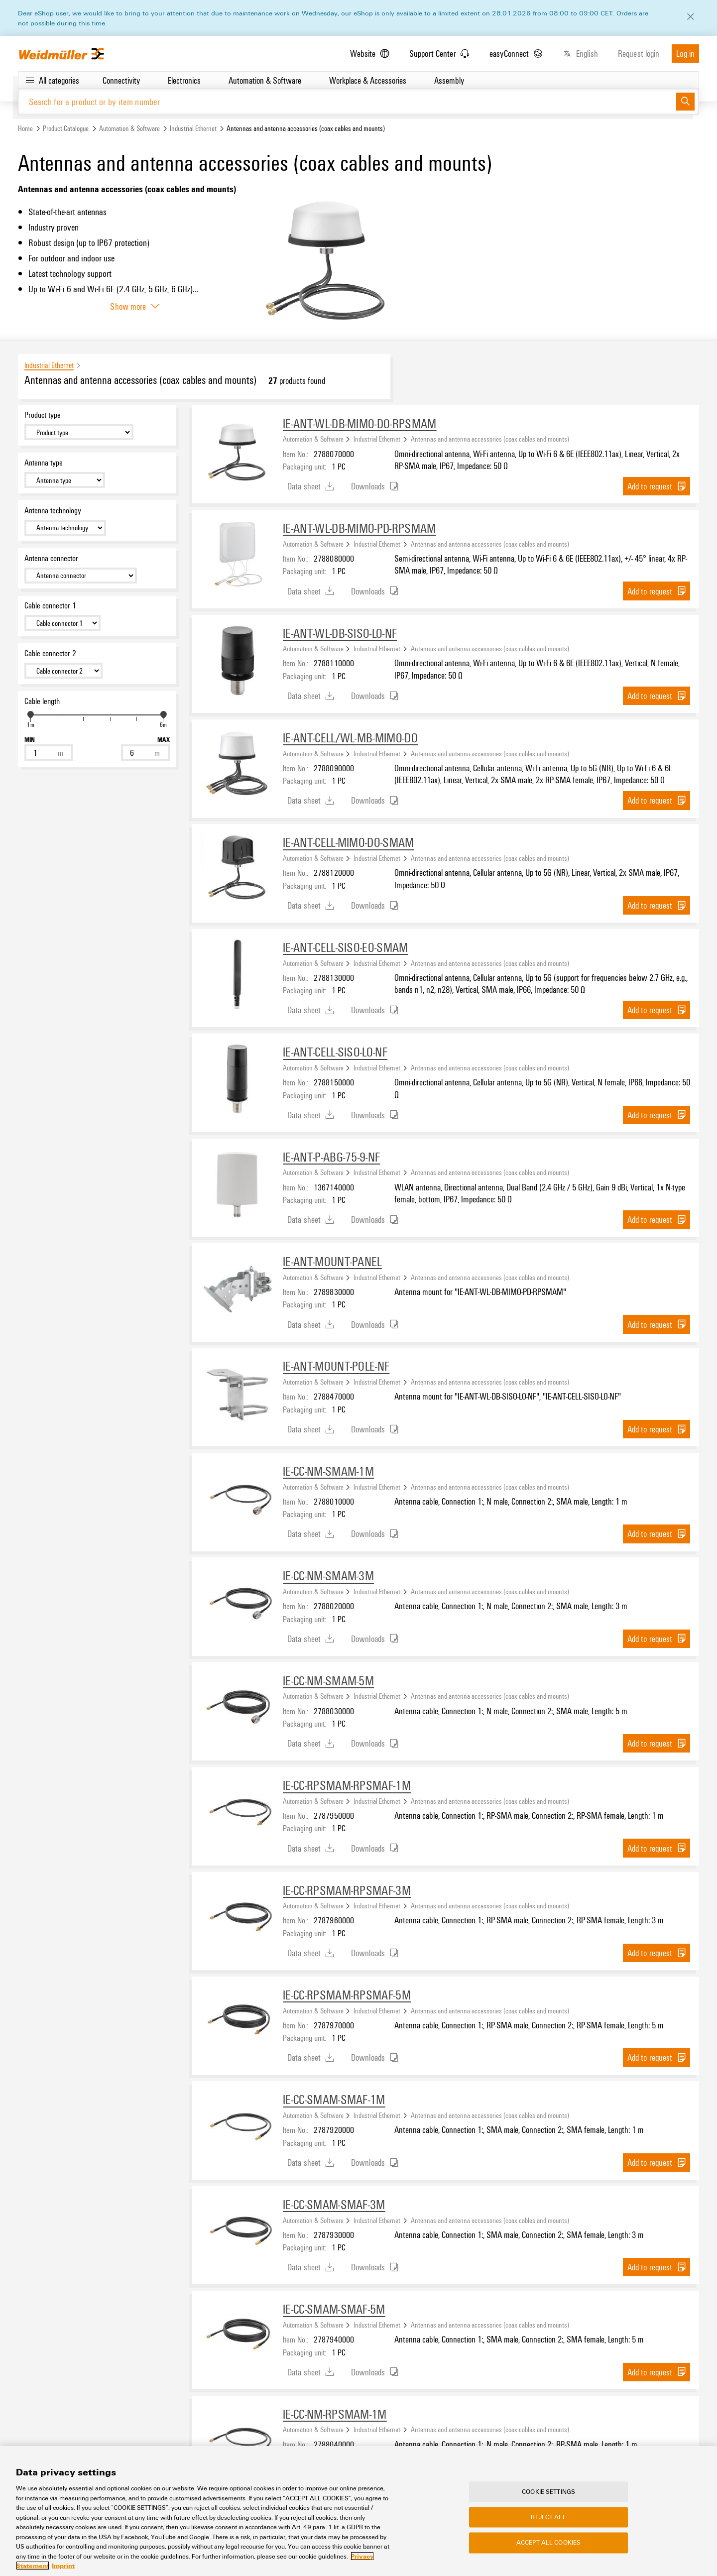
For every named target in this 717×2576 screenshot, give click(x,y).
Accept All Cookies (548, 2543)
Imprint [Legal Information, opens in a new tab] (63, 2566)
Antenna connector (51, 558)
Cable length (42, 701)
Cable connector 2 (50, 653)
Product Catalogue (66, 128)
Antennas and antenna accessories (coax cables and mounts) (490, 439)
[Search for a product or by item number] (347, 102)
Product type (42, 415)
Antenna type (43, 463)
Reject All (548, 2517)
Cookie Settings (548, 2492)
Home (25, 128)
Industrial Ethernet (193, 128)
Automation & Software (129, 128)
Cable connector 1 (50, 605)
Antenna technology (52, 510)
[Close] (690, 16)
